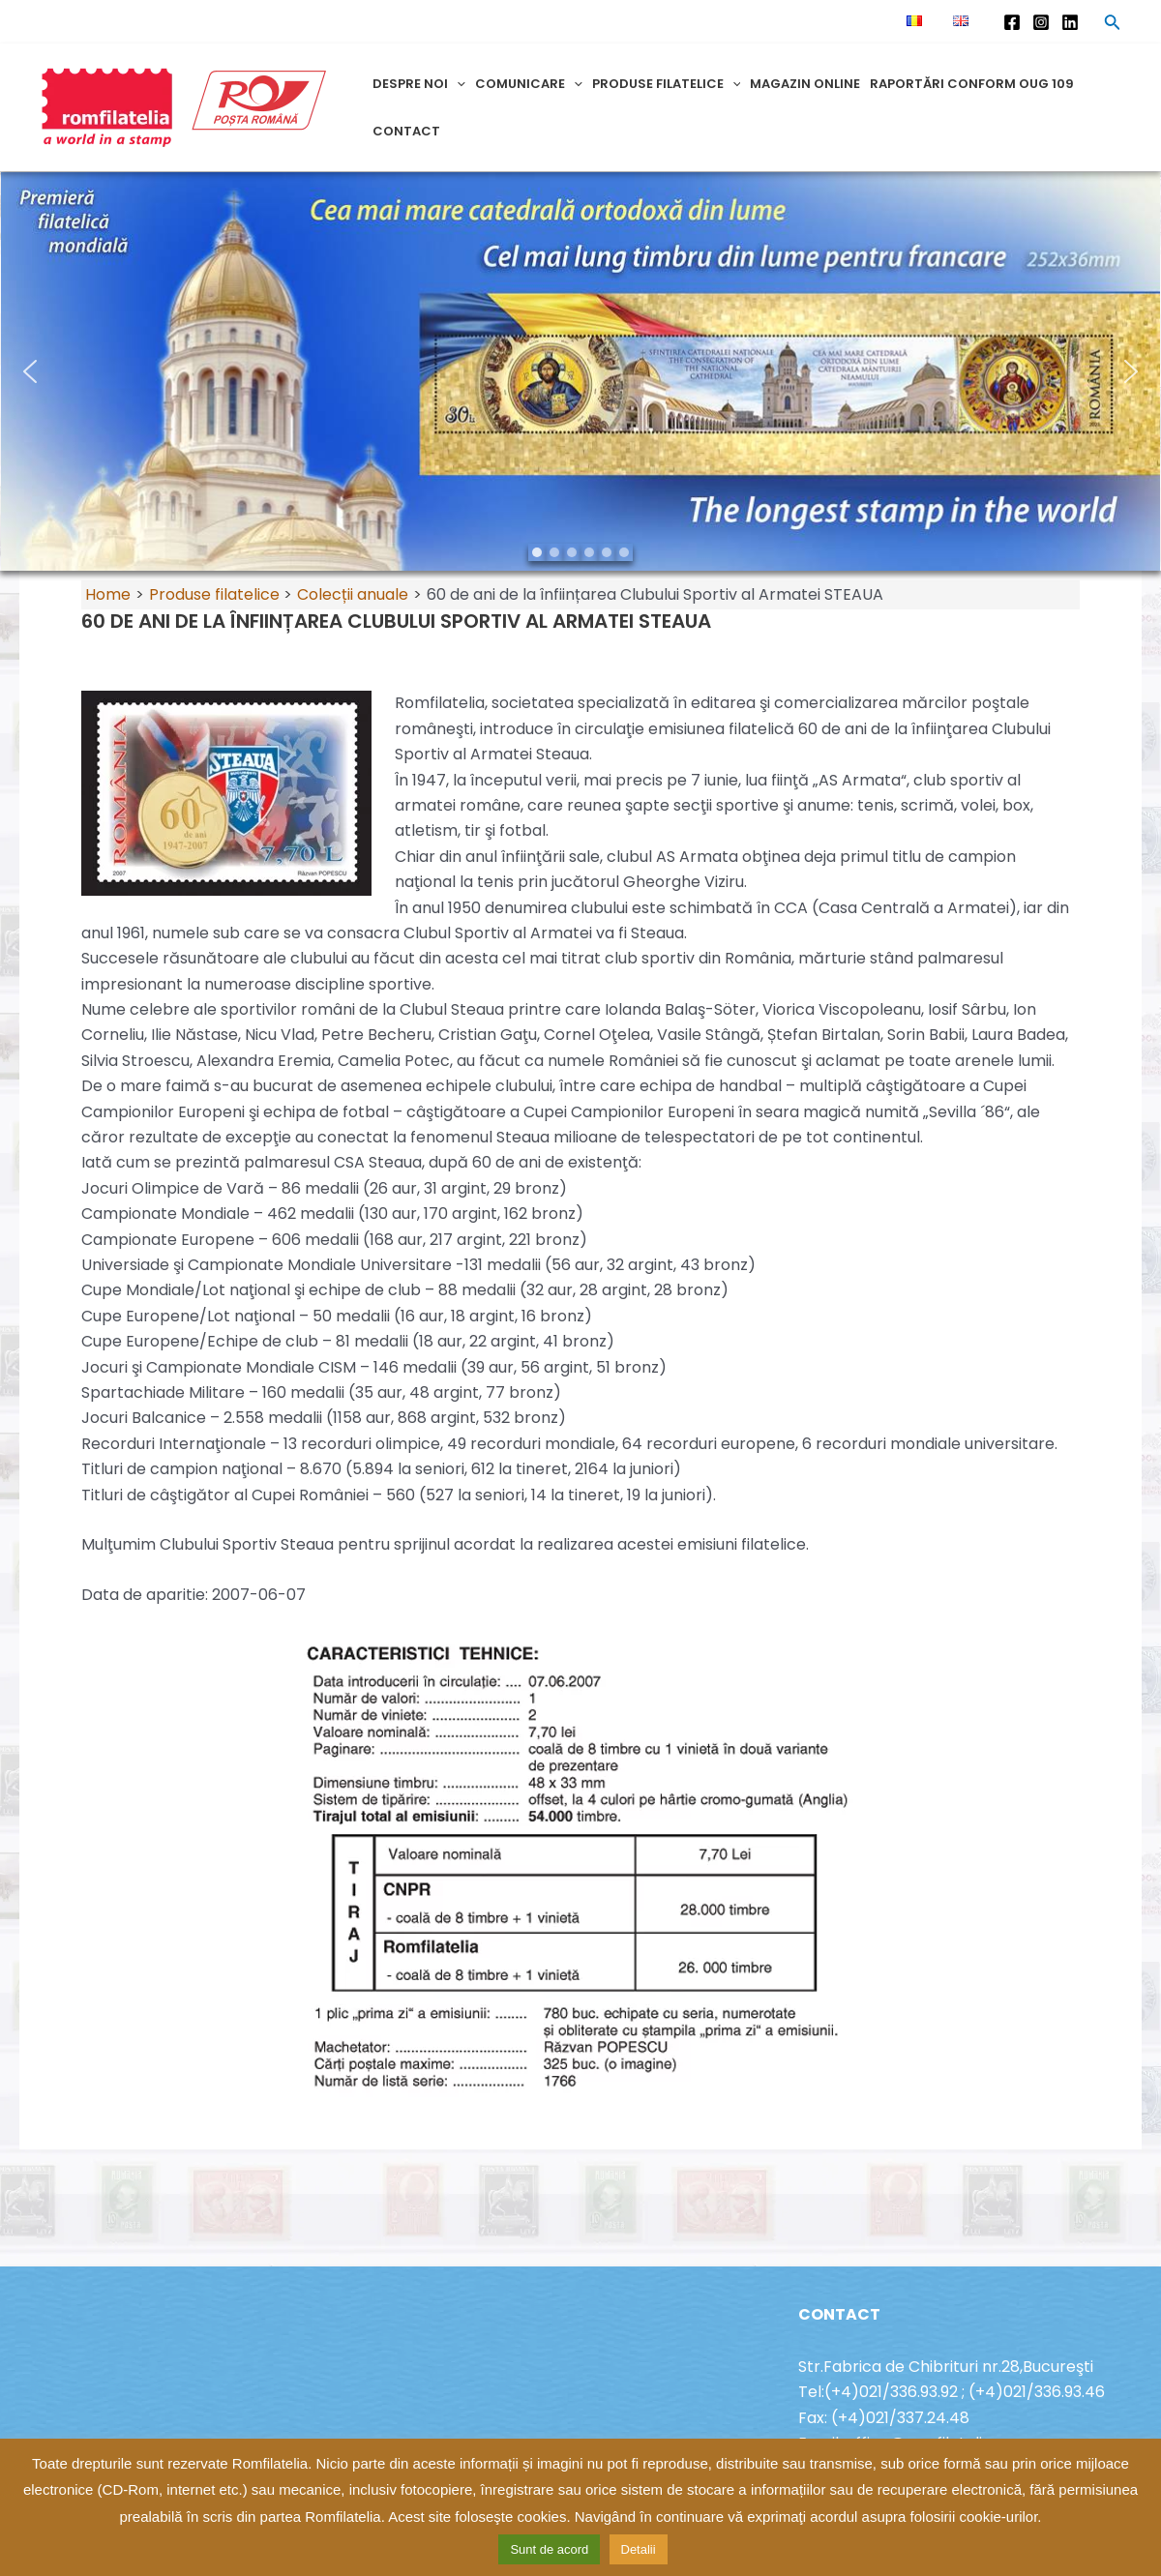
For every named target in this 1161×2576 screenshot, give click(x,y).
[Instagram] (1041, 22)
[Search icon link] (1112, 25)
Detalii (638, 2549)
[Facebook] (1012, 22)
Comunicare (528, 84)
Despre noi (418, 84)
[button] (580, 371)
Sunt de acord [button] (549, 2549)
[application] (456, 84)
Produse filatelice (666, 84)
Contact (406, 131)
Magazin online (805, 83)
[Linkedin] (1070, 22)
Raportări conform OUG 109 (972, 83)
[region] (580, 371)
